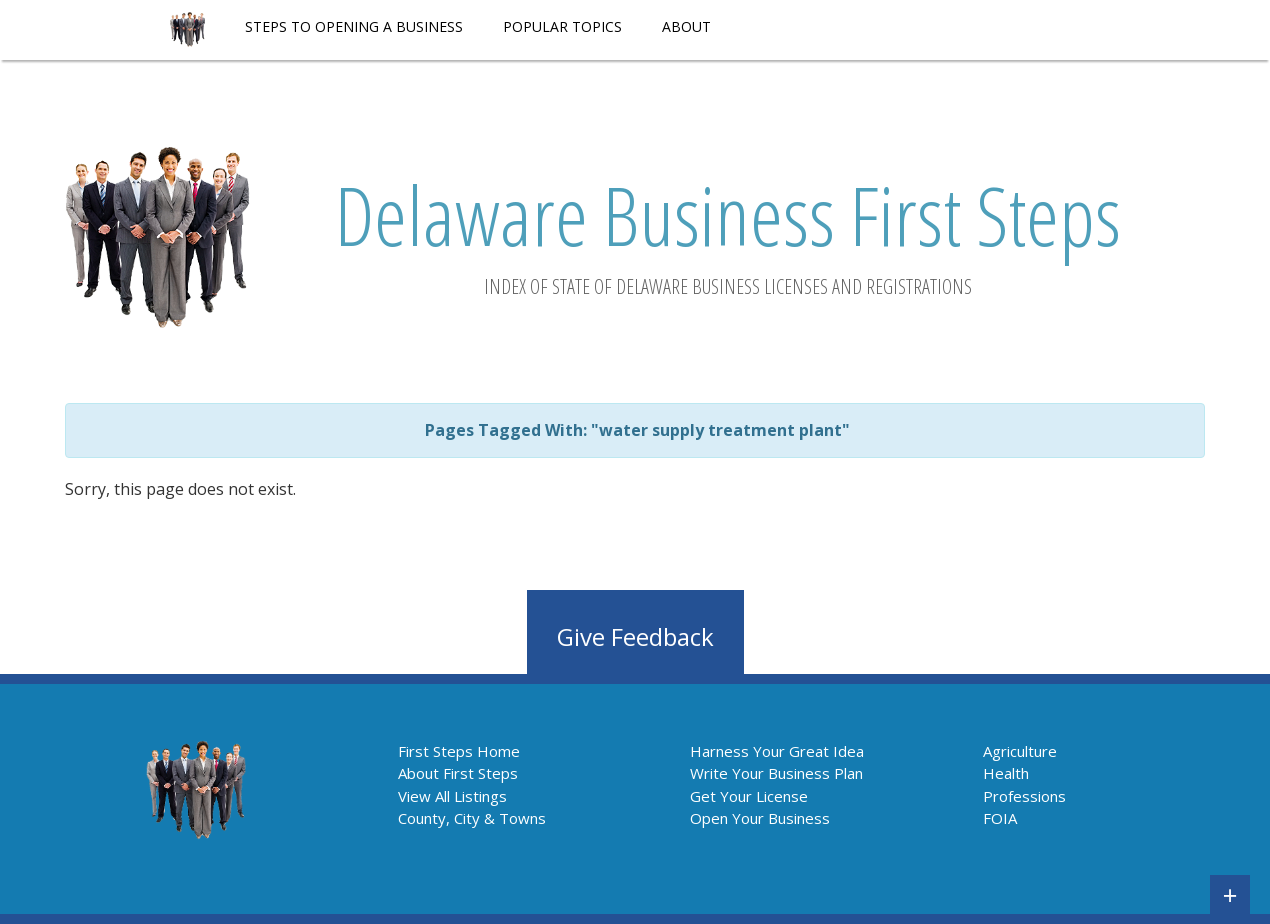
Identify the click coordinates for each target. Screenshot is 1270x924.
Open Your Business (760, 818)
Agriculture (1020, 751)
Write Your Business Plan (776, 773)
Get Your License (749, 796)
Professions (1024, 796)
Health (1006, 773)
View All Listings (452, 796)
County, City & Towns (472, 818)
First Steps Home (459, 751)
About (686, 26)
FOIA (1000, 818)
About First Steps (458, 773)
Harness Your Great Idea (777, 751)
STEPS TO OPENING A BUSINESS (354, 26)
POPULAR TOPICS (562, 26)
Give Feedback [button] (635, 636)
